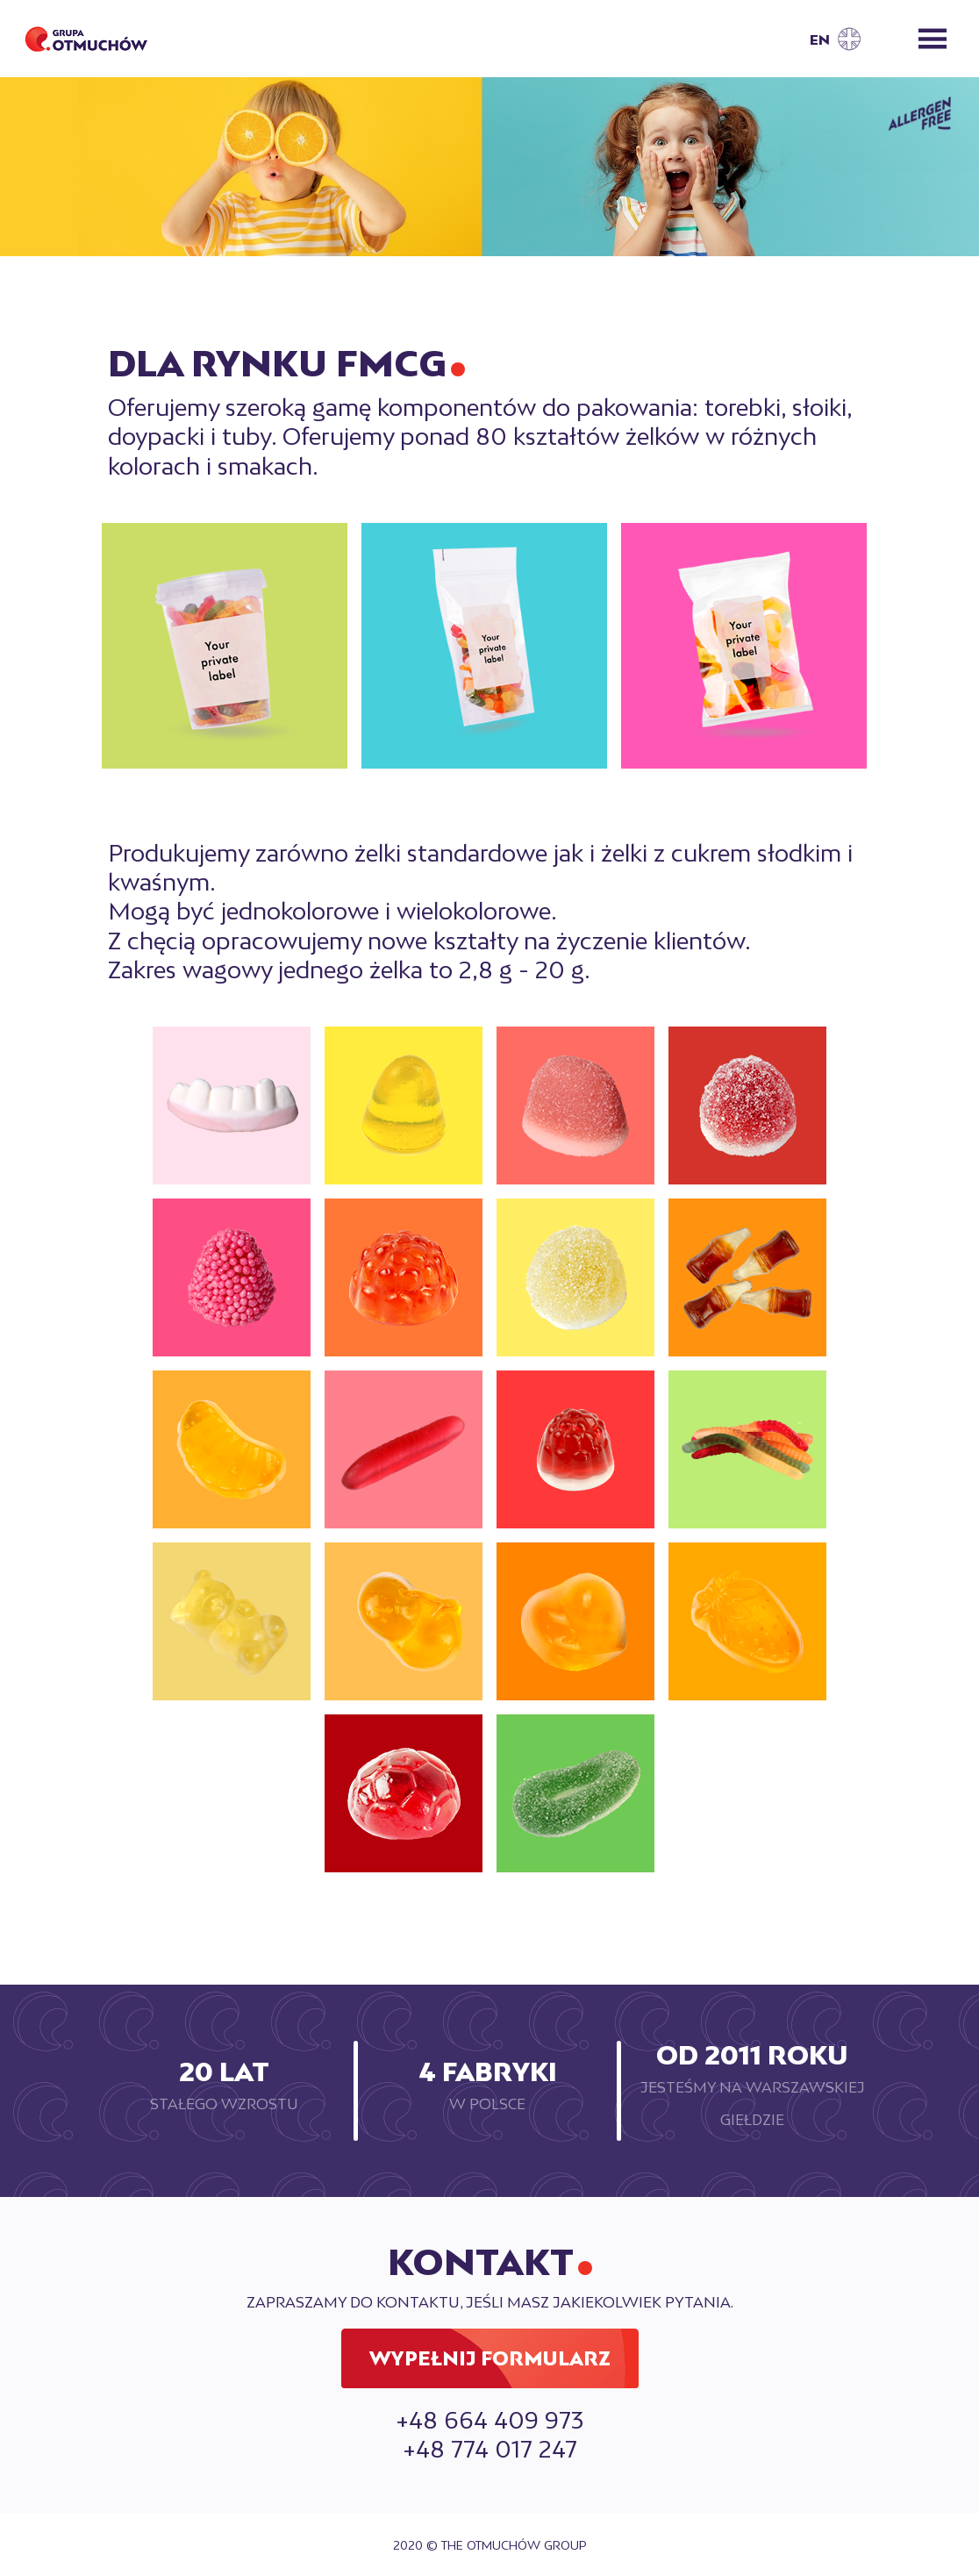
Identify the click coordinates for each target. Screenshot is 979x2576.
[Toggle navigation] (932, 38)
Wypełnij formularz (490, 2359)
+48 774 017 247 (490, 2449)
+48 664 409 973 (489, 2420)
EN (820, 39)
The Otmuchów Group (513, 2545)
